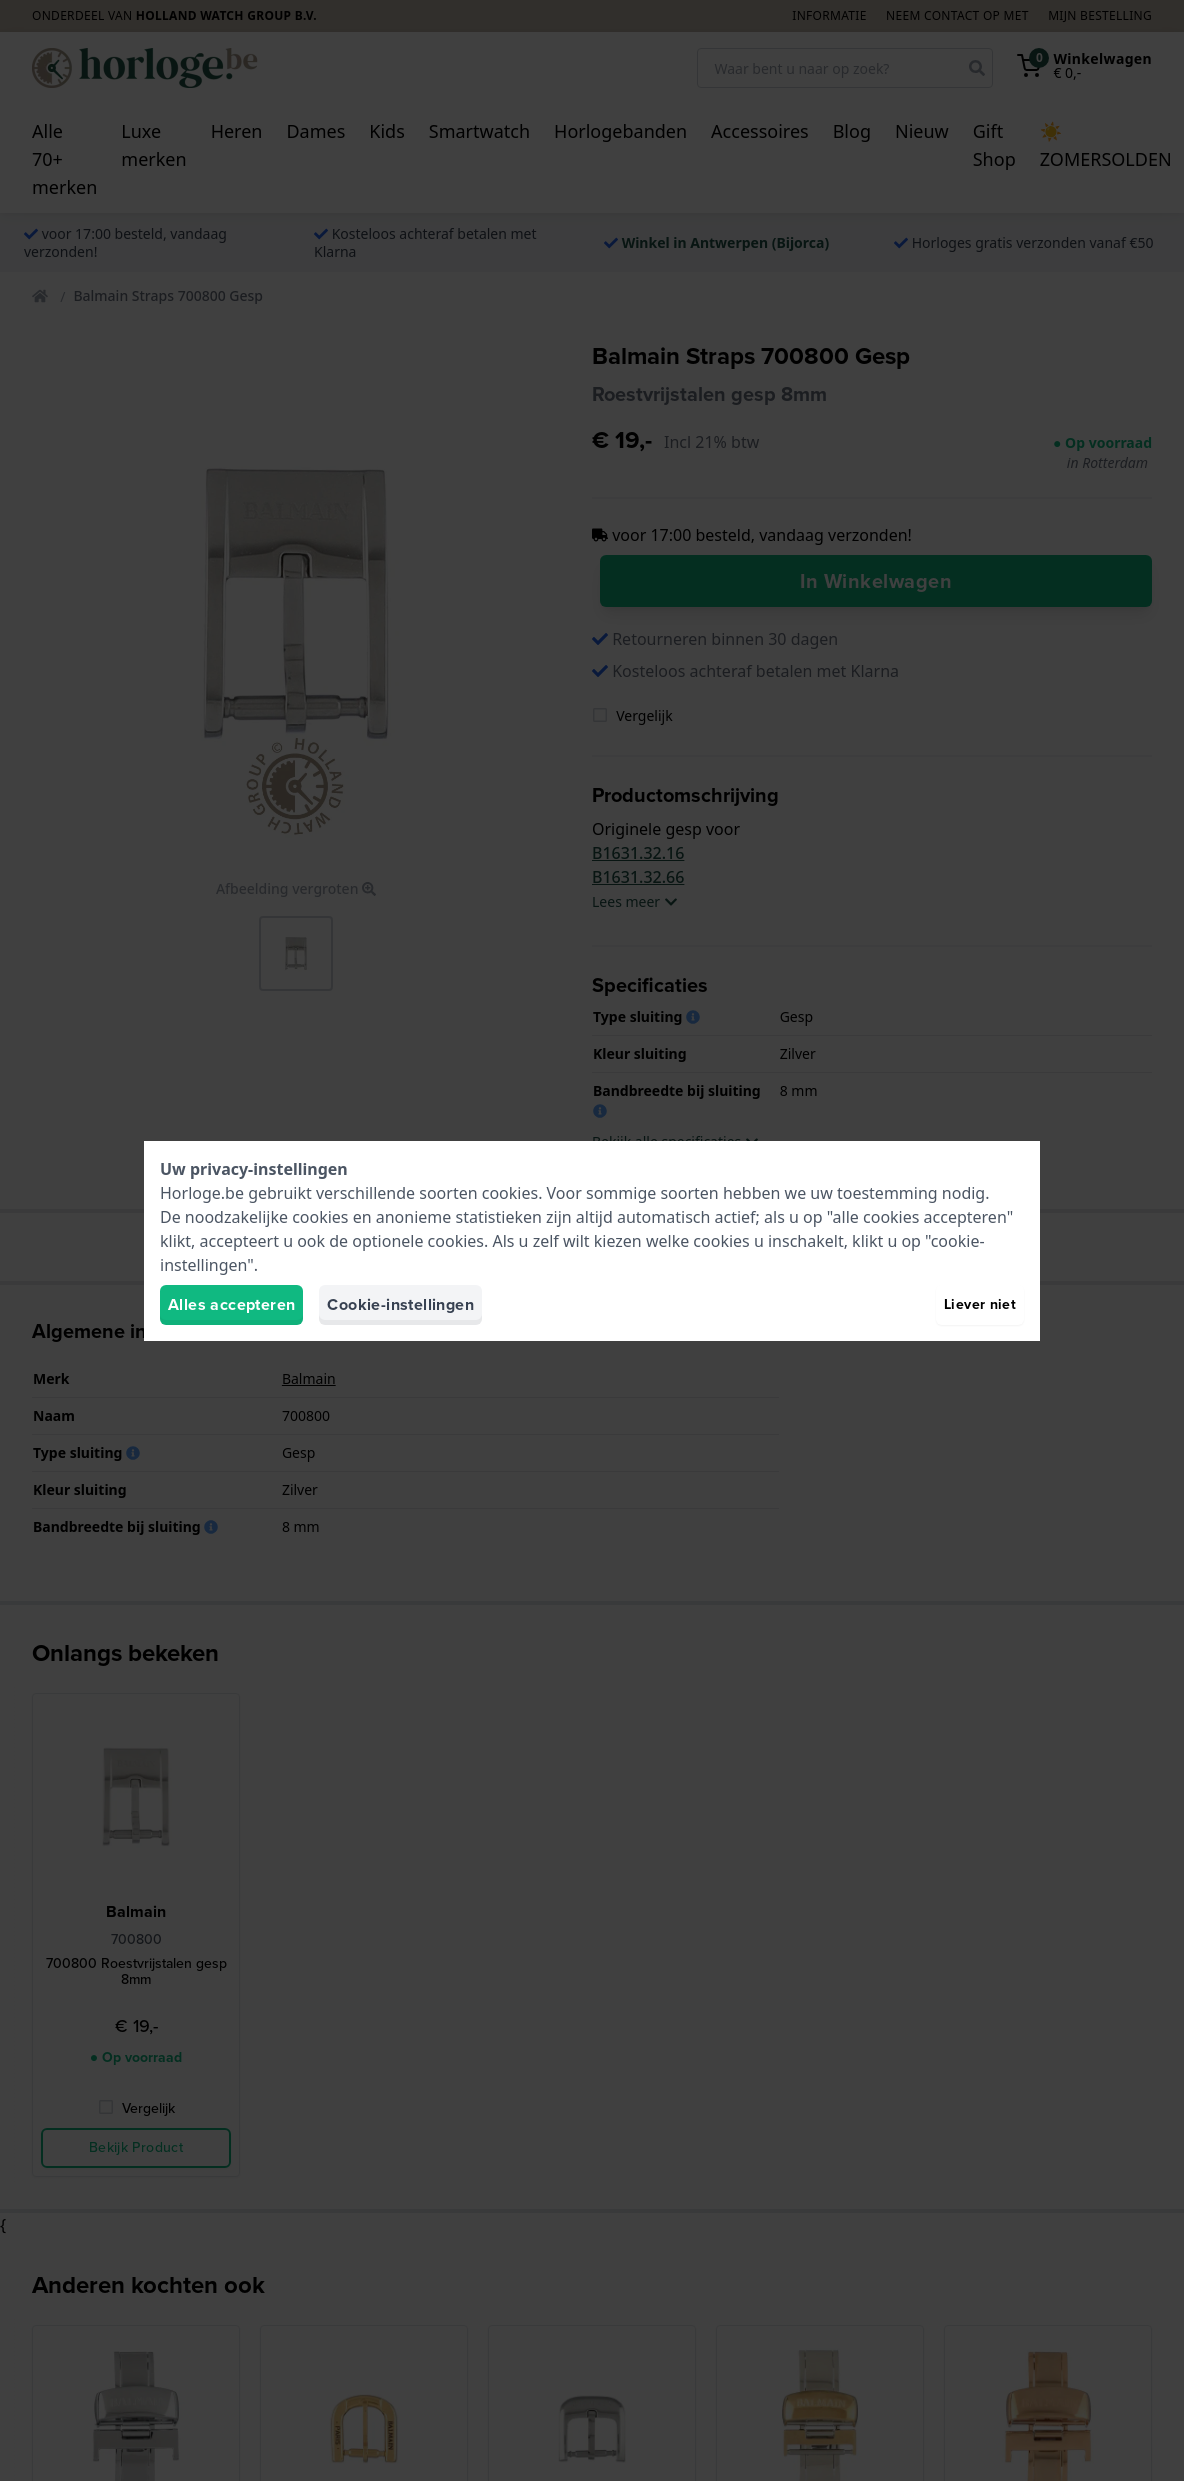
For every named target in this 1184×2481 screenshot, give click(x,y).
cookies (510, 1193)
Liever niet (980, 1304)
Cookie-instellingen (400, 1304)
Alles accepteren (231, 1304)
